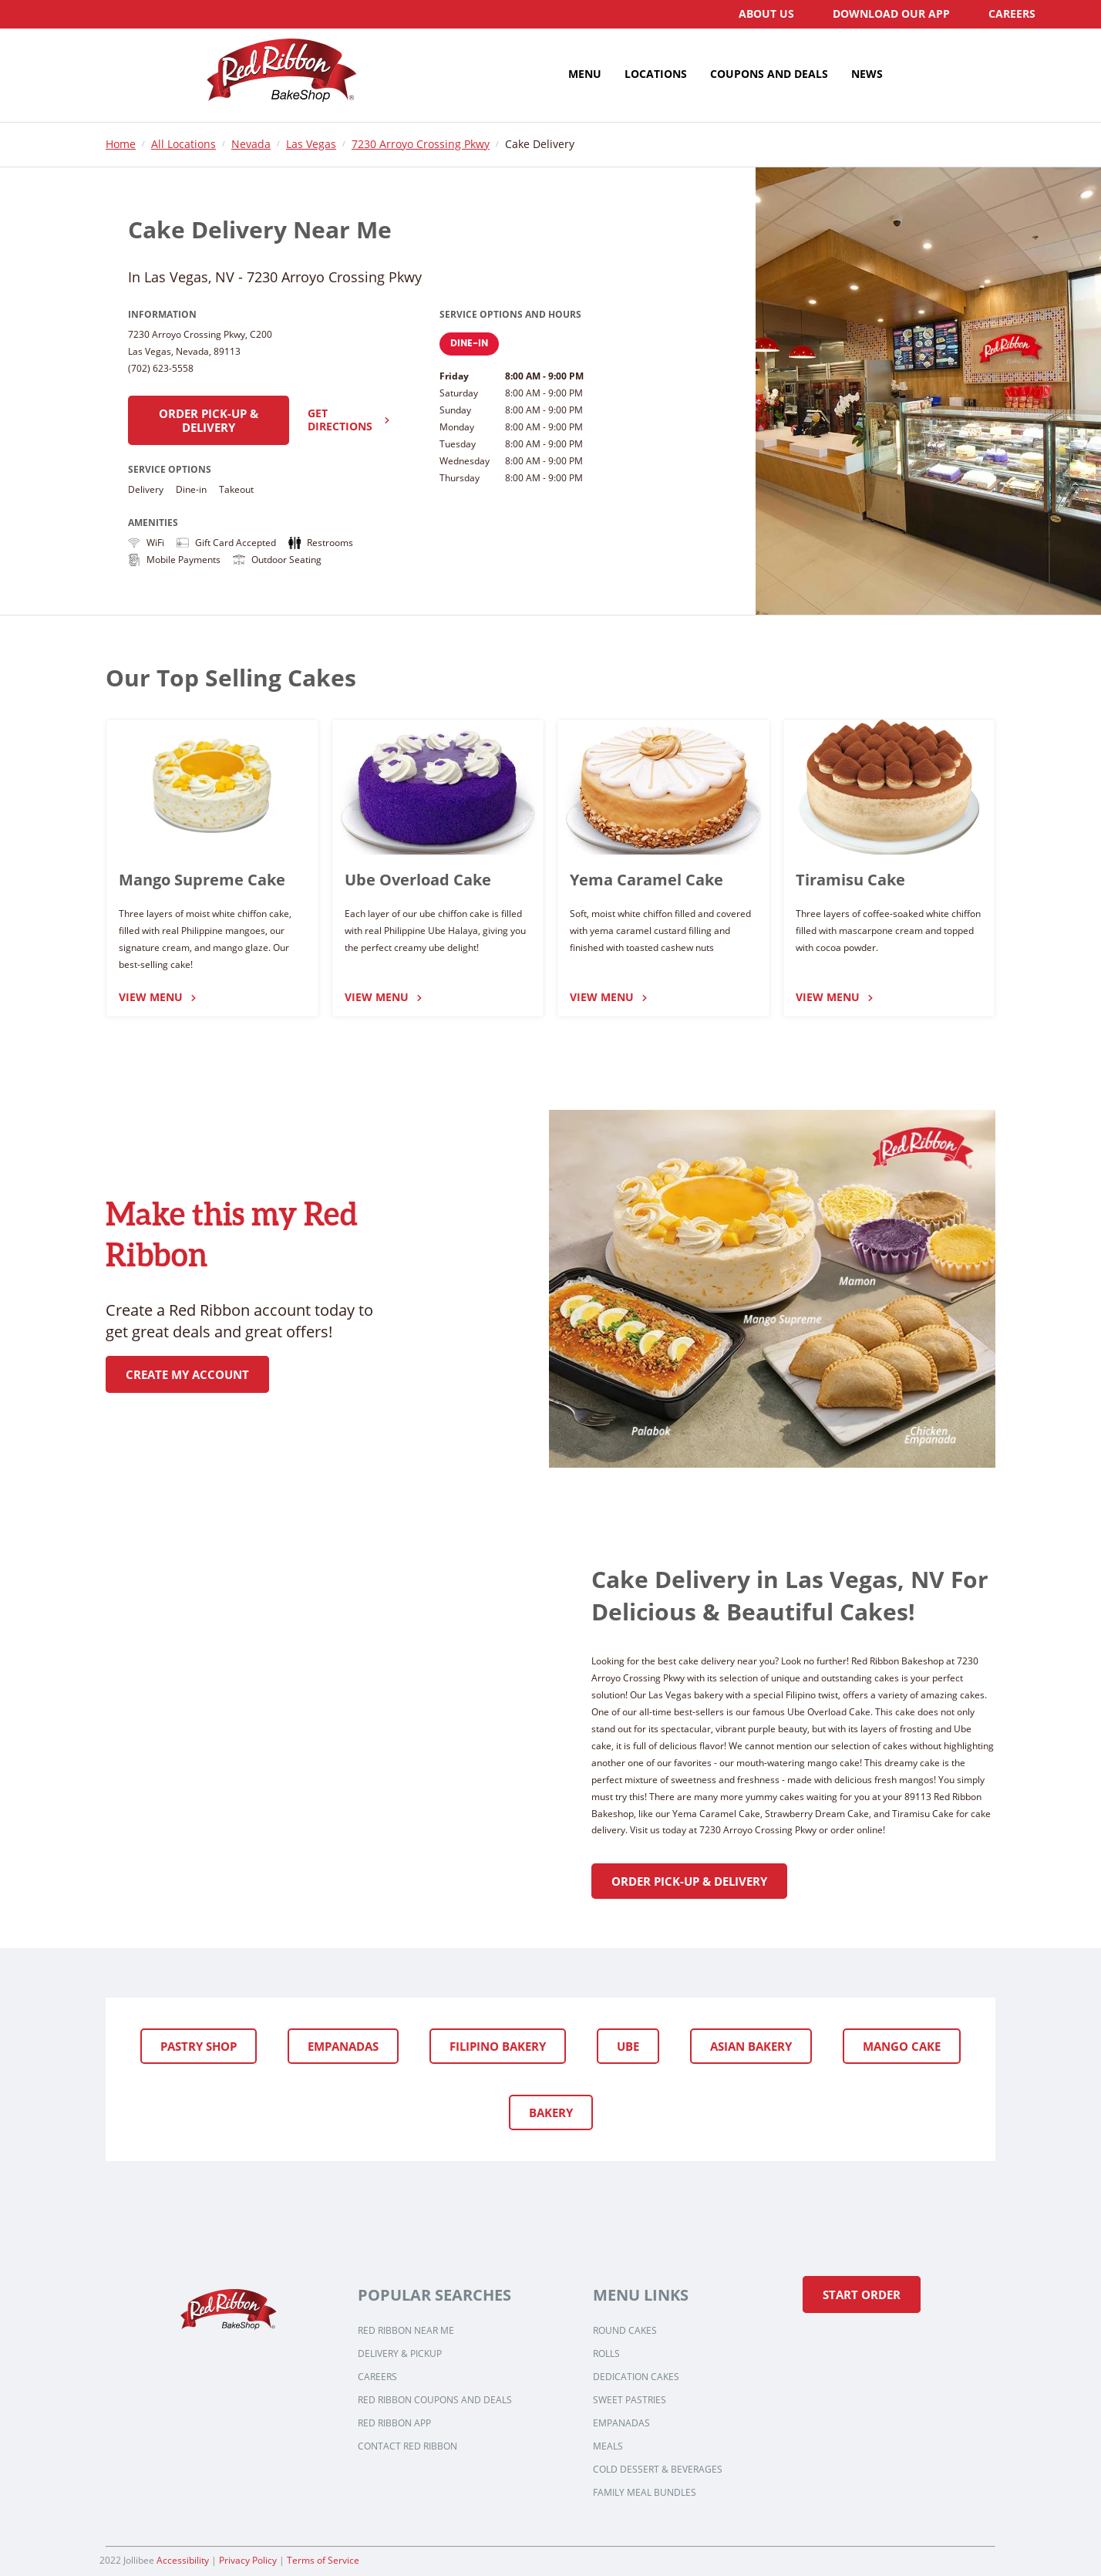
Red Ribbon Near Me (406, 2330)
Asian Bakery (751, 2046)
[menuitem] (766, 14)
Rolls (606, 2354)
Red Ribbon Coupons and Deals (435, 2400)
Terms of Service (323, 2560)
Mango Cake (902, 2046)
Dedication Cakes (636, 2377)
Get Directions (349, 420)
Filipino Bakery (497, 2046)
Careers (377, 2377)
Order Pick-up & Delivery (208, 420)
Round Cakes (625, 2330)
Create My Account (187, 1374)
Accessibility (183, 2560)
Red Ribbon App (394, 2423)
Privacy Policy (248, 2560)
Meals (608, 2446)
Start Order (862, 2294)
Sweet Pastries (629, 2400)
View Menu (158, 997)
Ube (628, 2046)
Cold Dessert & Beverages (657, 2469)
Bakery (551, 2112)
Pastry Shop (198, 2046)
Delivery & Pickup (400, 2354)
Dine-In (469, 343)
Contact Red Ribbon (407, 2446)
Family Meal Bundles (644, 2492)
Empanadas (343, 2046)
